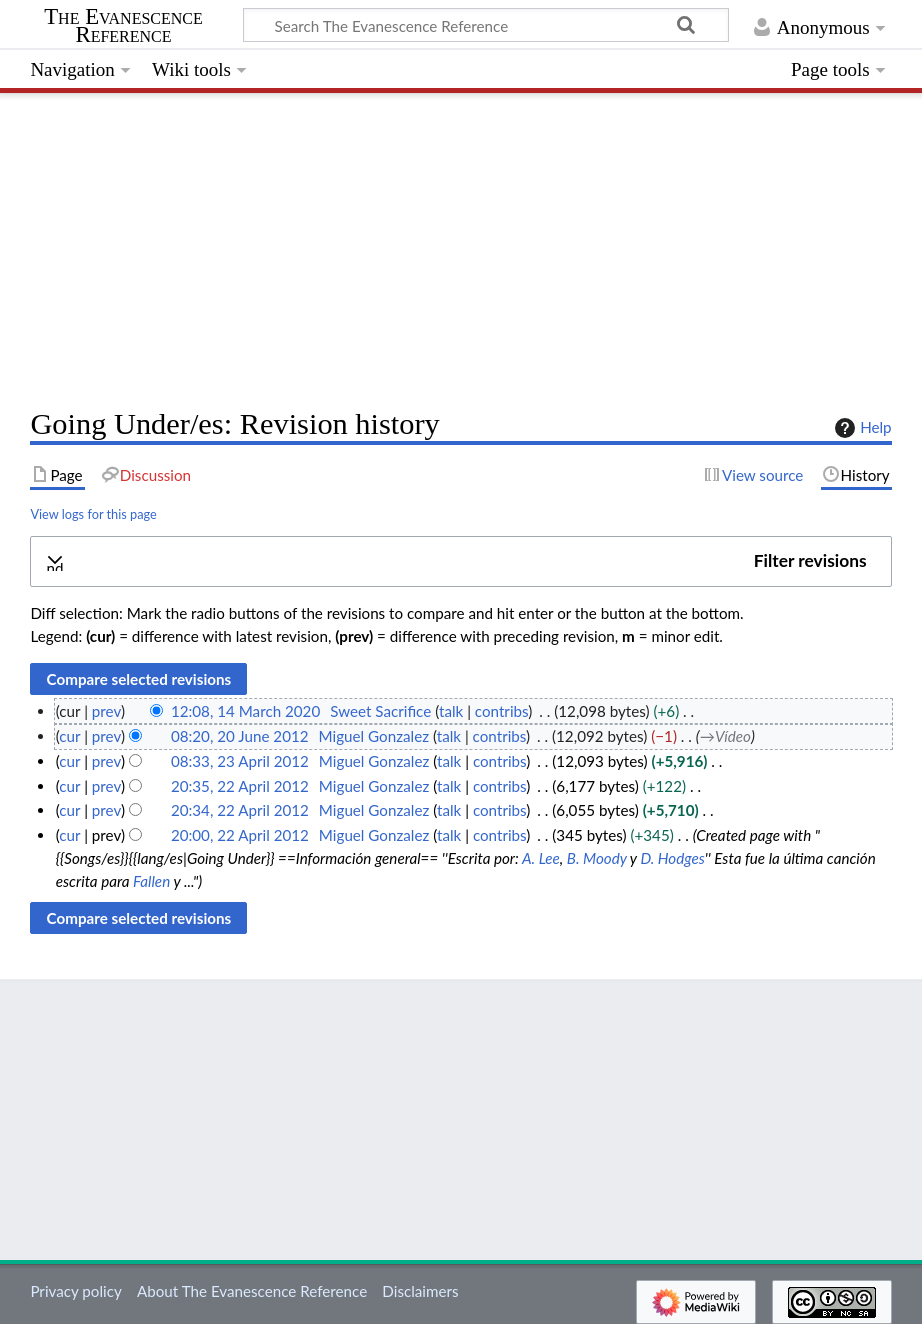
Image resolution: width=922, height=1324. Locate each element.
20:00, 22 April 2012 (240, 835)
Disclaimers (420, 1291)
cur (69, 736)
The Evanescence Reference (123, 26)
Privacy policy (75, 1291)
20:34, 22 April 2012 (240, 810)
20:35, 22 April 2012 (240, 786)
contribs (501, 711)
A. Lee (541, 858)
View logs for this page (93, 514)
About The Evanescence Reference (252, 1291)
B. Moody (597, 858)
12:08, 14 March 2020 (245, 711)
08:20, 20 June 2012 (240, 736)
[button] (460, 561)
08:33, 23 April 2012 (240, 761)
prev (106, 711)
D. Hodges (672, 858)
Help (860, 428)
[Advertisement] (460, 245)
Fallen (151, 881)
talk (451, 711)
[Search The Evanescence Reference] (486, 25)
